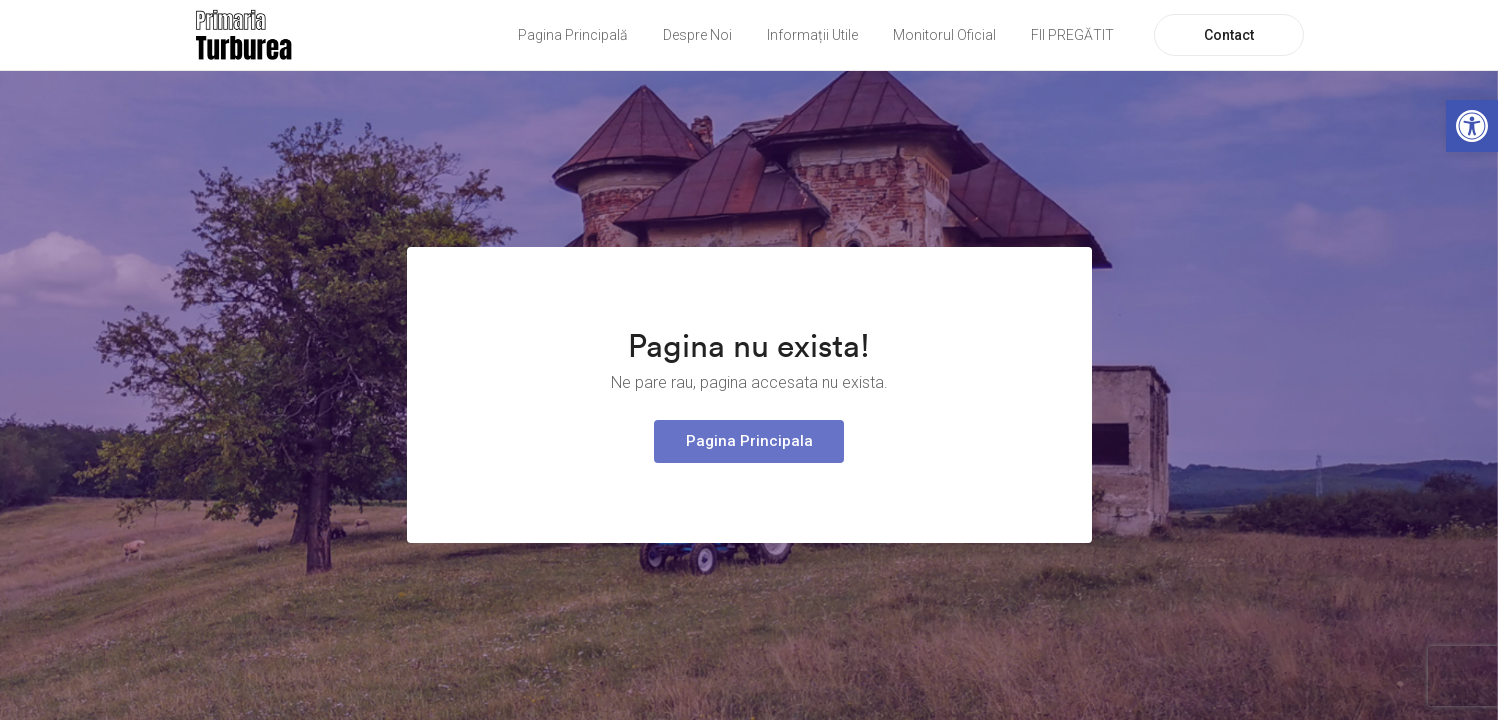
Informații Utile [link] (812, 35)
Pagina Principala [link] (749, 441)
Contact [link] (1229, 35)
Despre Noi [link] (697, 35)
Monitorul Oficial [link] (944, 35)
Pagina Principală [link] (573, 35)
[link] (1472, 126)
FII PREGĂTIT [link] (1072, 35)
